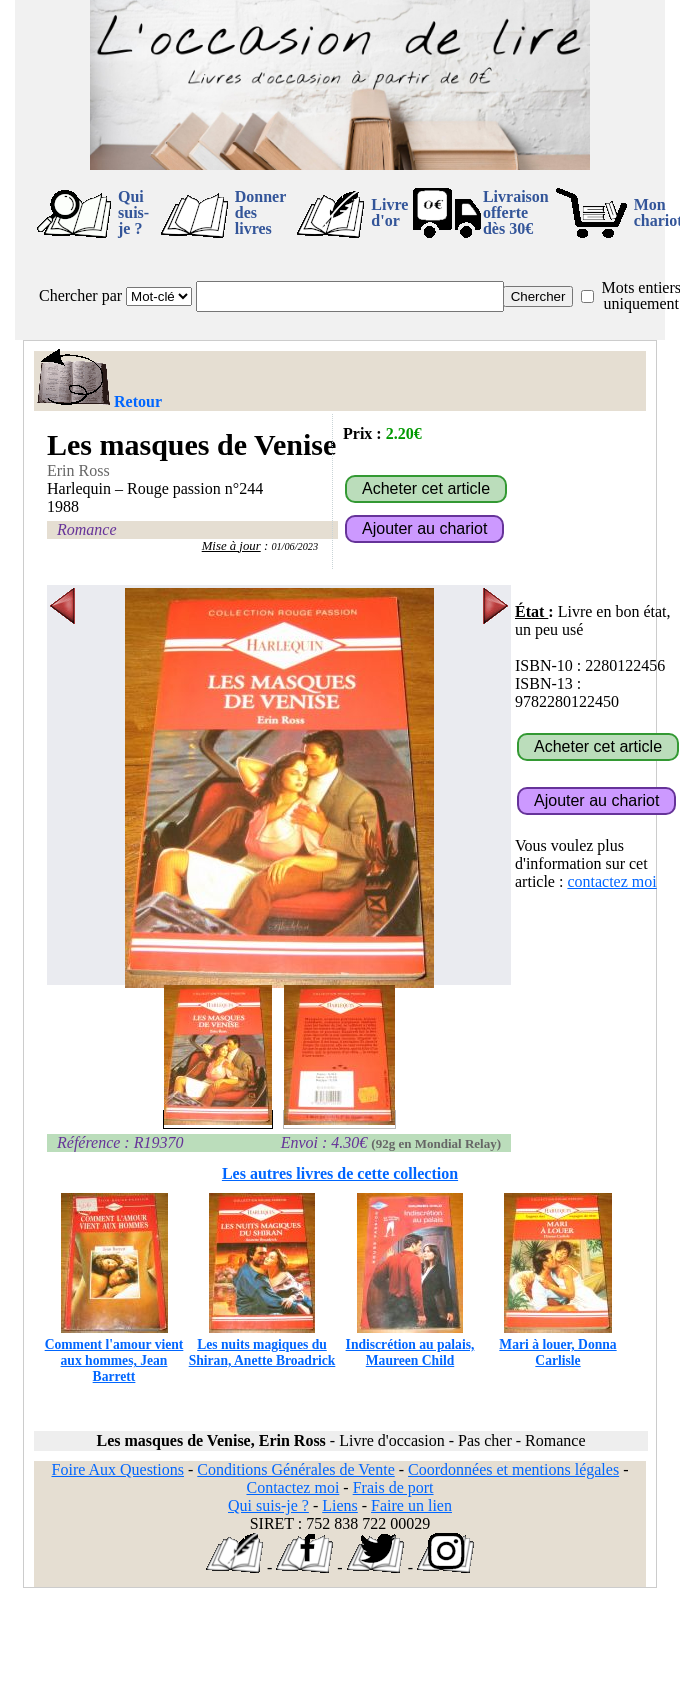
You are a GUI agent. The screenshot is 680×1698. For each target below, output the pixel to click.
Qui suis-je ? (133, 212)
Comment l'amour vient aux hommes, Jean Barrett (114, 1352)
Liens (340, 1505)
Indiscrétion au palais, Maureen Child (410, 1344)
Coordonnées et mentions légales (513, 1469)
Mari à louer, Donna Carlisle (557, 1344)
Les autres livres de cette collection (340, 1173)
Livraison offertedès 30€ (516, 212)
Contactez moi (292, 1487)
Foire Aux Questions (118, 1469)
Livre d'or (389, 212)
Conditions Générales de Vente (295, 1469)
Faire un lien (411, 1505)
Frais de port (393, 1487)
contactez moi (611, 881)
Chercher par (80, 295)
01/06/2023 (294, 546)
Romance (87, 529)
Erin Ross (78, 470)
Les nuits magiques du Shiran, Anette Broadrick (262, 1344)
